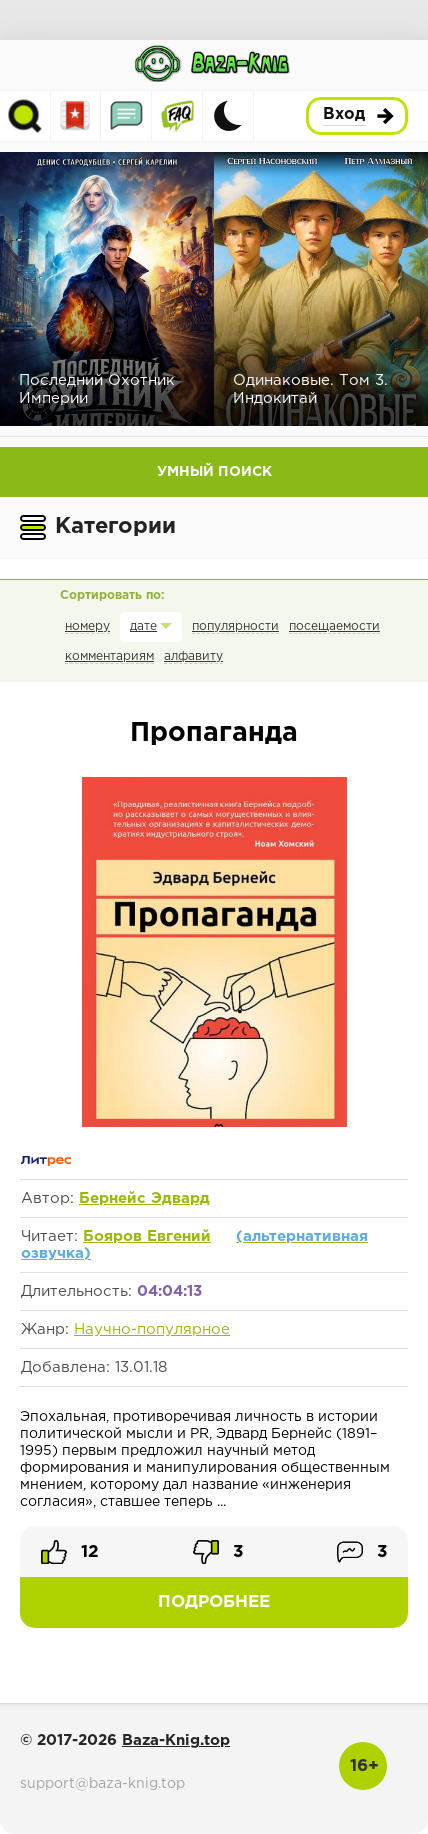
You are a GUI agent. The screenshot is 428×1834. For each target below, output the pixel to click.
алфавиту (193, 656)
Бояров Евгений (147, 1236)
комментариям (109, 656)
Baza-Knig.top (176, 1740)
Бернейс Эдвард (144, 1198)
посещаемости (334, 626)
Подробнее (214, 1602)
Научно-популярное (152, 1329)
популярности (235, 626)
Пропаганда (214, 733)
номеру (87, 626)
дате (143, 626)
